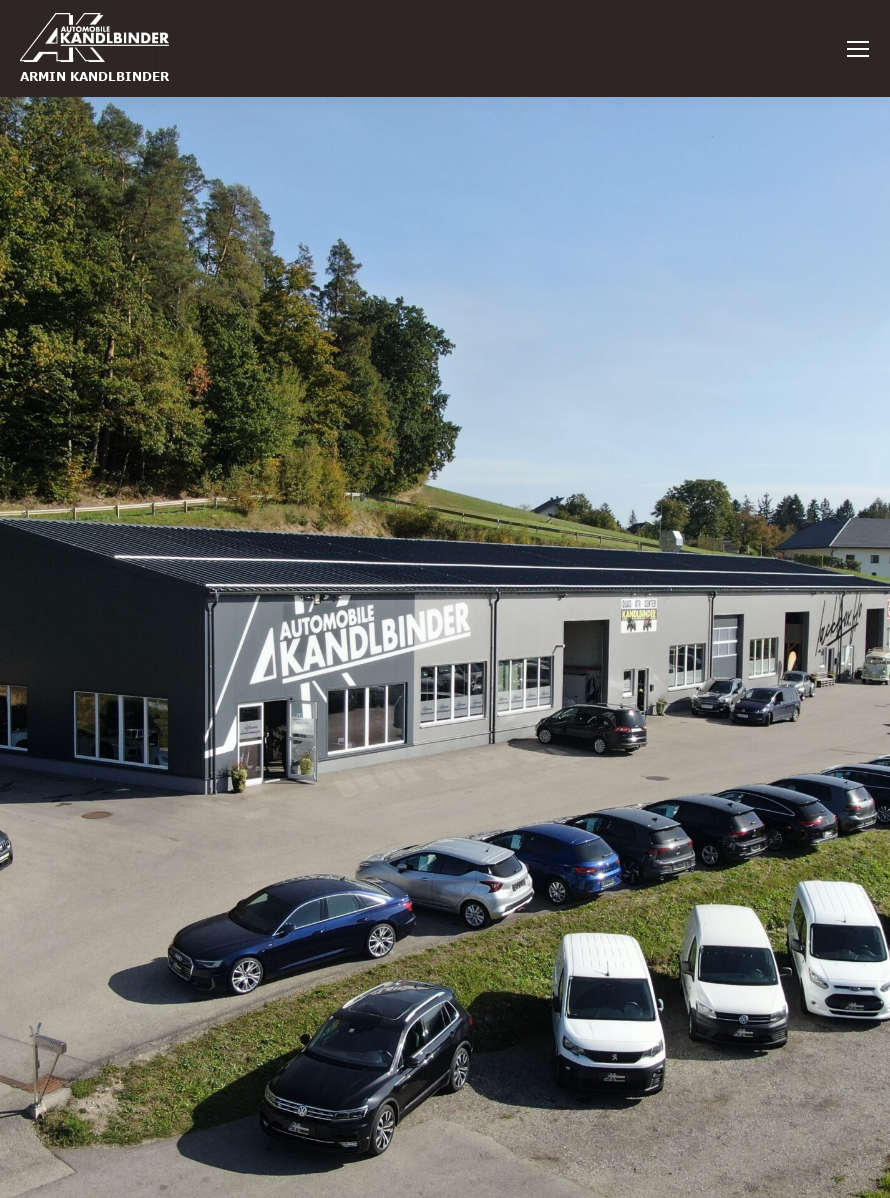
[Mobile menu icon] (858, 49)
